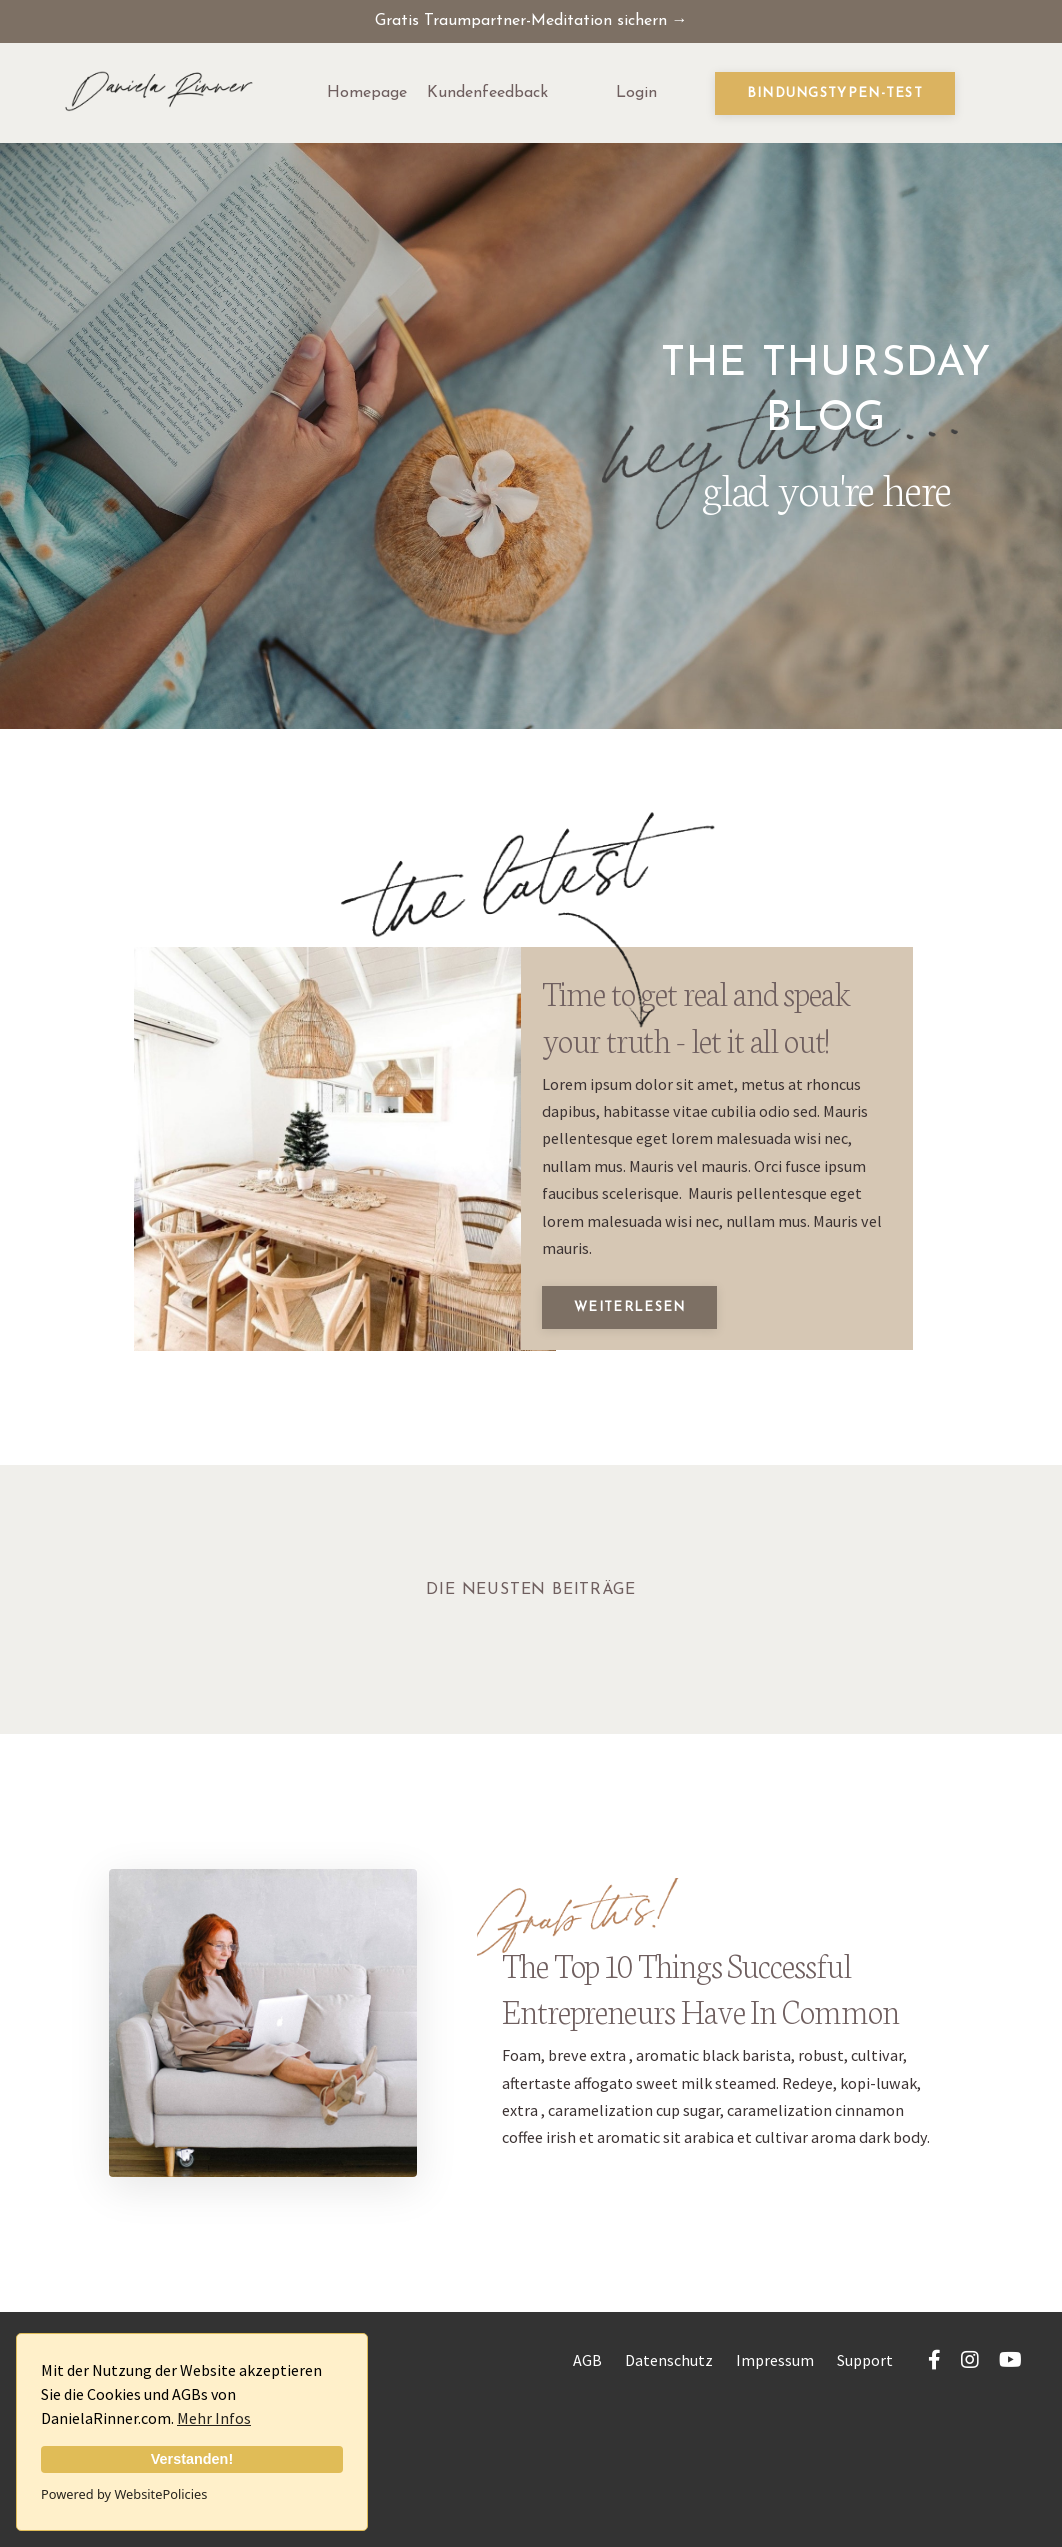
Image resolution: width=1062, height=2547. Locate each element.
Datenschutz (669, 2497)
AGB (587, 2497)
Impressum (775, 2497)
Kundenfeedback (487, 96)
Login (636, 96)
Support (865, 2497)
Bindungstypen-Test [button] (835, 96)
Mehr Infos (214, 2418)
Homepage (367, 96)
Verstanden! (192, 2459)
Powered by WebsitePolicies (124, 2494)
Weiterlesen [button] (648, 1401)
